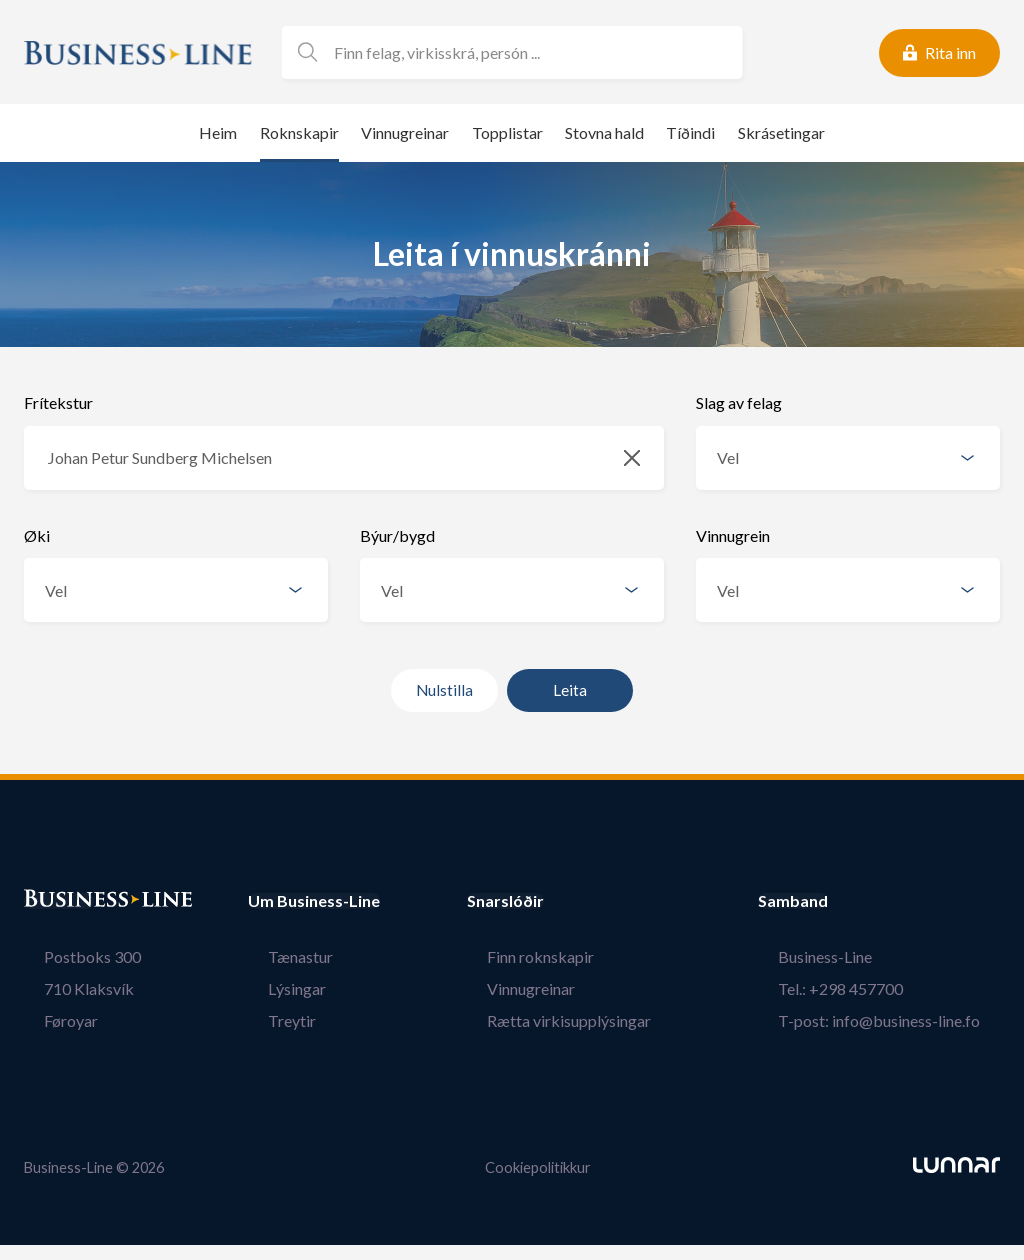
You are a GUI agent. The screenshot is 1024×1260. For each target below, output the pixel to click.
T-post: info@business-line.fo (899, 1020)
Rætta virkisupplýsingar (589, 1020)
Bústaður (59, 901)
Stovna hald (604, 132)
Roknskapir (299, 132)
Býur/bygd (397, 535)
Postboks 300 (72, 956)
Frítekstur (58, 402)
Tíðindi (690, 132)
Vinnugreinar (405, 132)
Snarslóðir (545, 901)
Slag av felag (739, 402)
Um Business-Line (314, 901)
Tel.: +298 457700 (860, 988)
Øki (37, 535)
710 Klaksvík (69, 988)
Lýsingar (277, 988)
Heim (218, 132)
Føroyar (51, 1020)
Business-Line (845, 956)
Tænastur (280, 956)
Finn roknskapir (560, 956)
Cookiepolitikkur (538, 1166)
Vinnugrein (733, 535)
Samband (833, 901)
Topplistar (507, 132)
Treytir (272, 1020)
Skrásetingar (781, 132)
